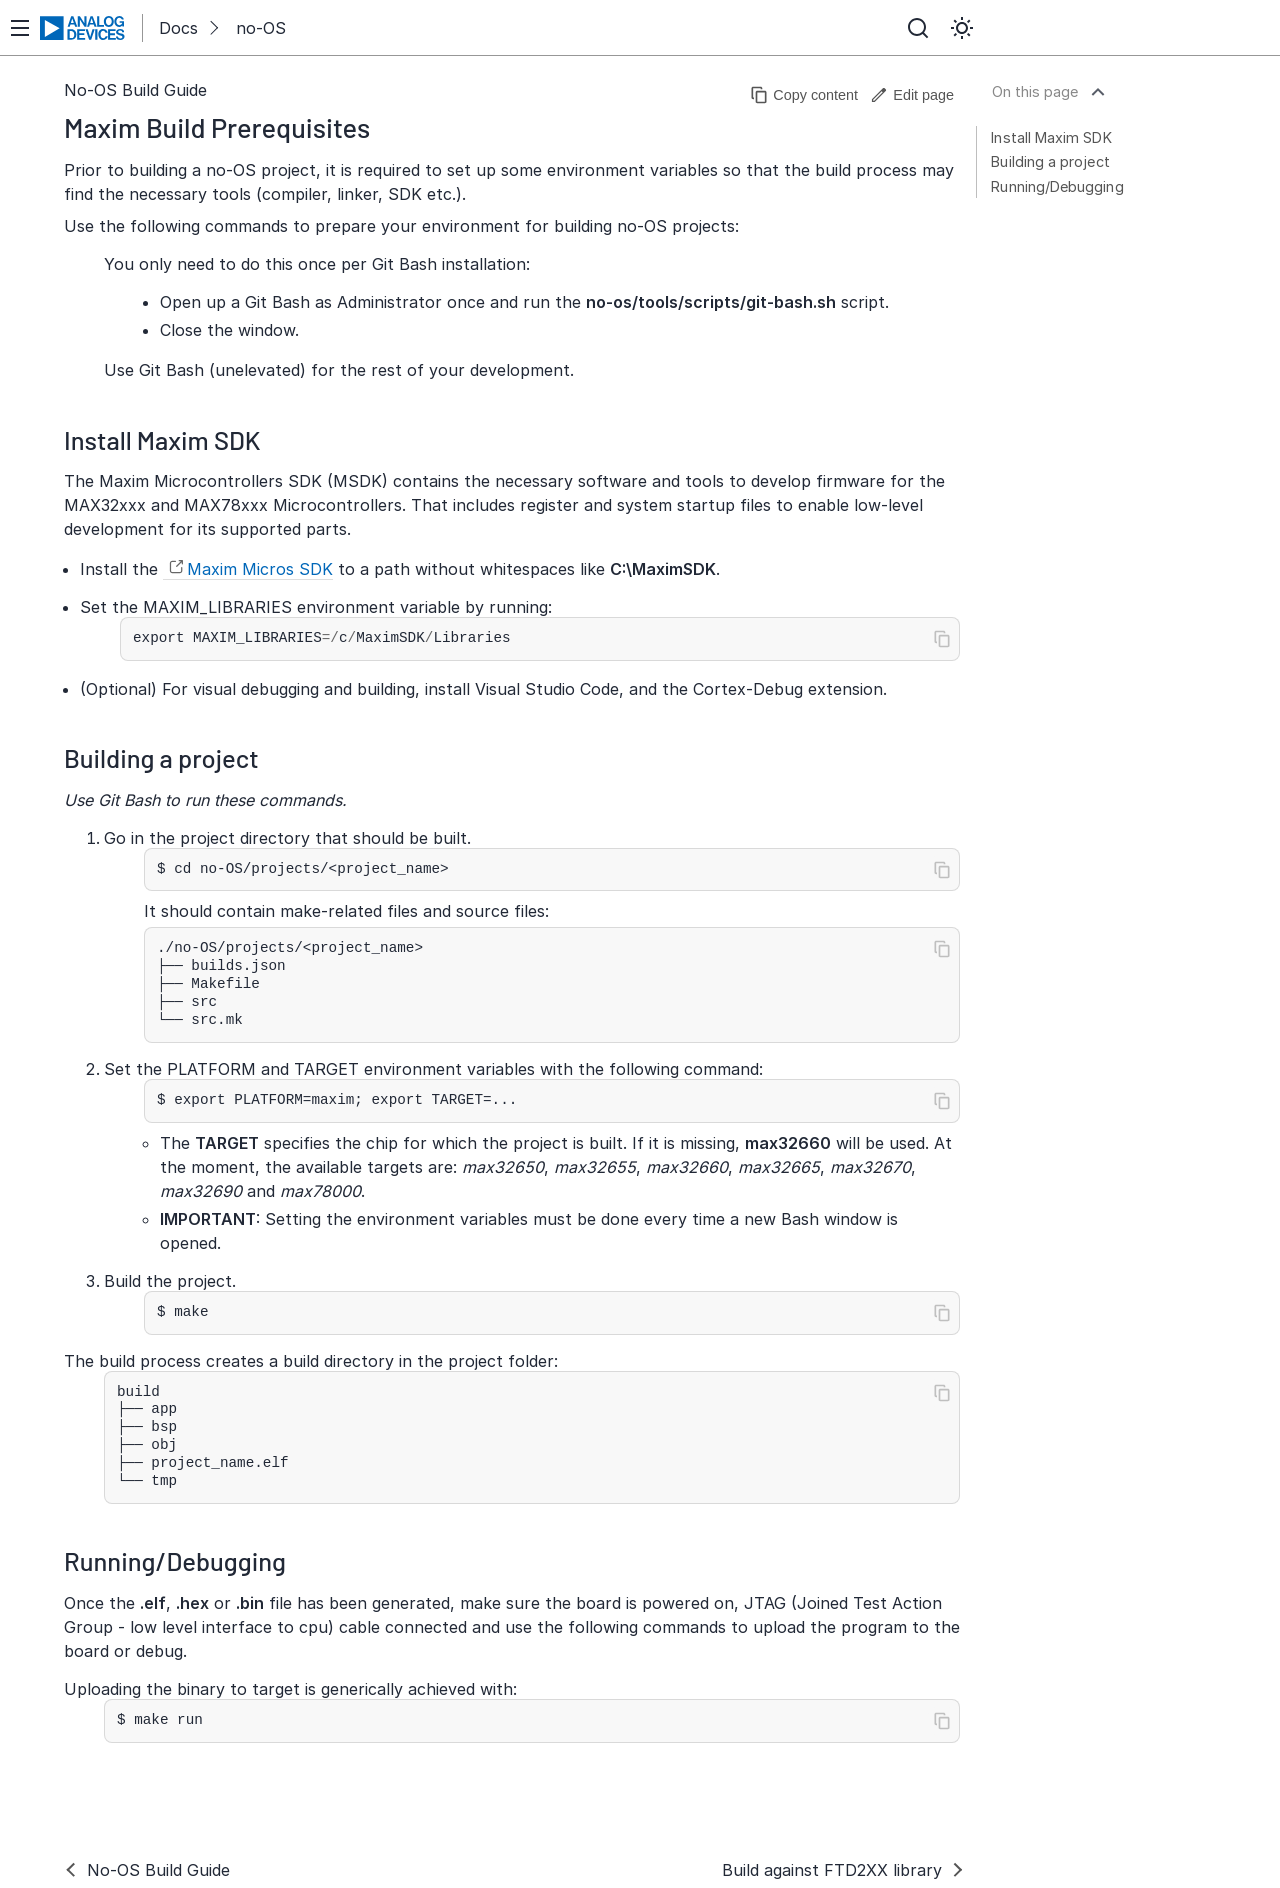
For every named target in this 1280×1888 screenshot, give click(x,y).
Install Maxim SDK (1051, 137)
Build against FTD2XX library (832, 1870)
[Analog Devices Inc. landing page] (83, 28)
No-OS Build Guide (135, 90)
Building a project (1050, 161)
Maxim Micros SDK (260, 569)
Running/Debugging (1057, 186)
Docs (178, 28)
